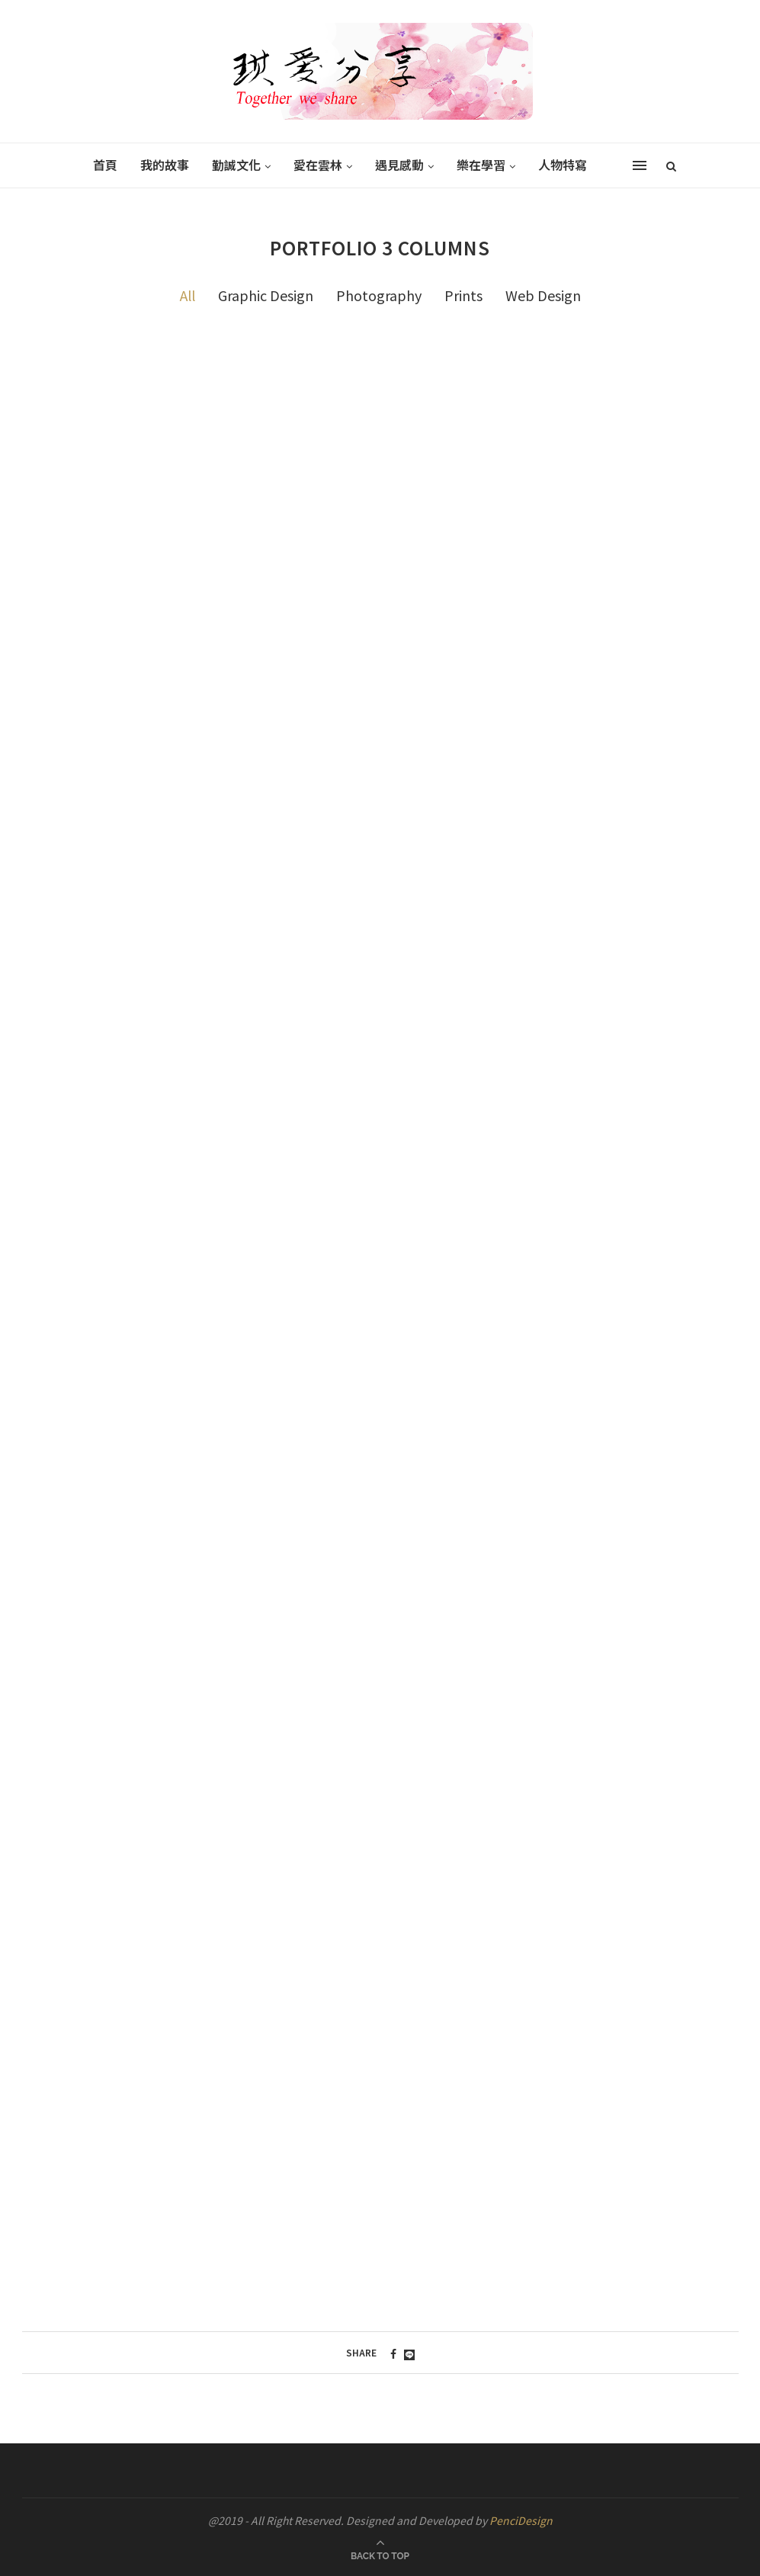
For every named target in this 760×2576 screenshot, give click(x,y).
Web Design (543, 295)
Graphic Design (265, 295)
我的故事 (164, 165)
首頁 (105, 165)
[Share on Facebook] (393, 2353)
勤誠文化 (236, 165)
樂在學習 (481, 165)
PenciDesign (521, 2520)
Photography (379, 295)
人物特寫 (562, 165)
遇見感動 (399, 165)
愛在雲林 (317, 165)
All (187, 295)
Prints (463, 295)
